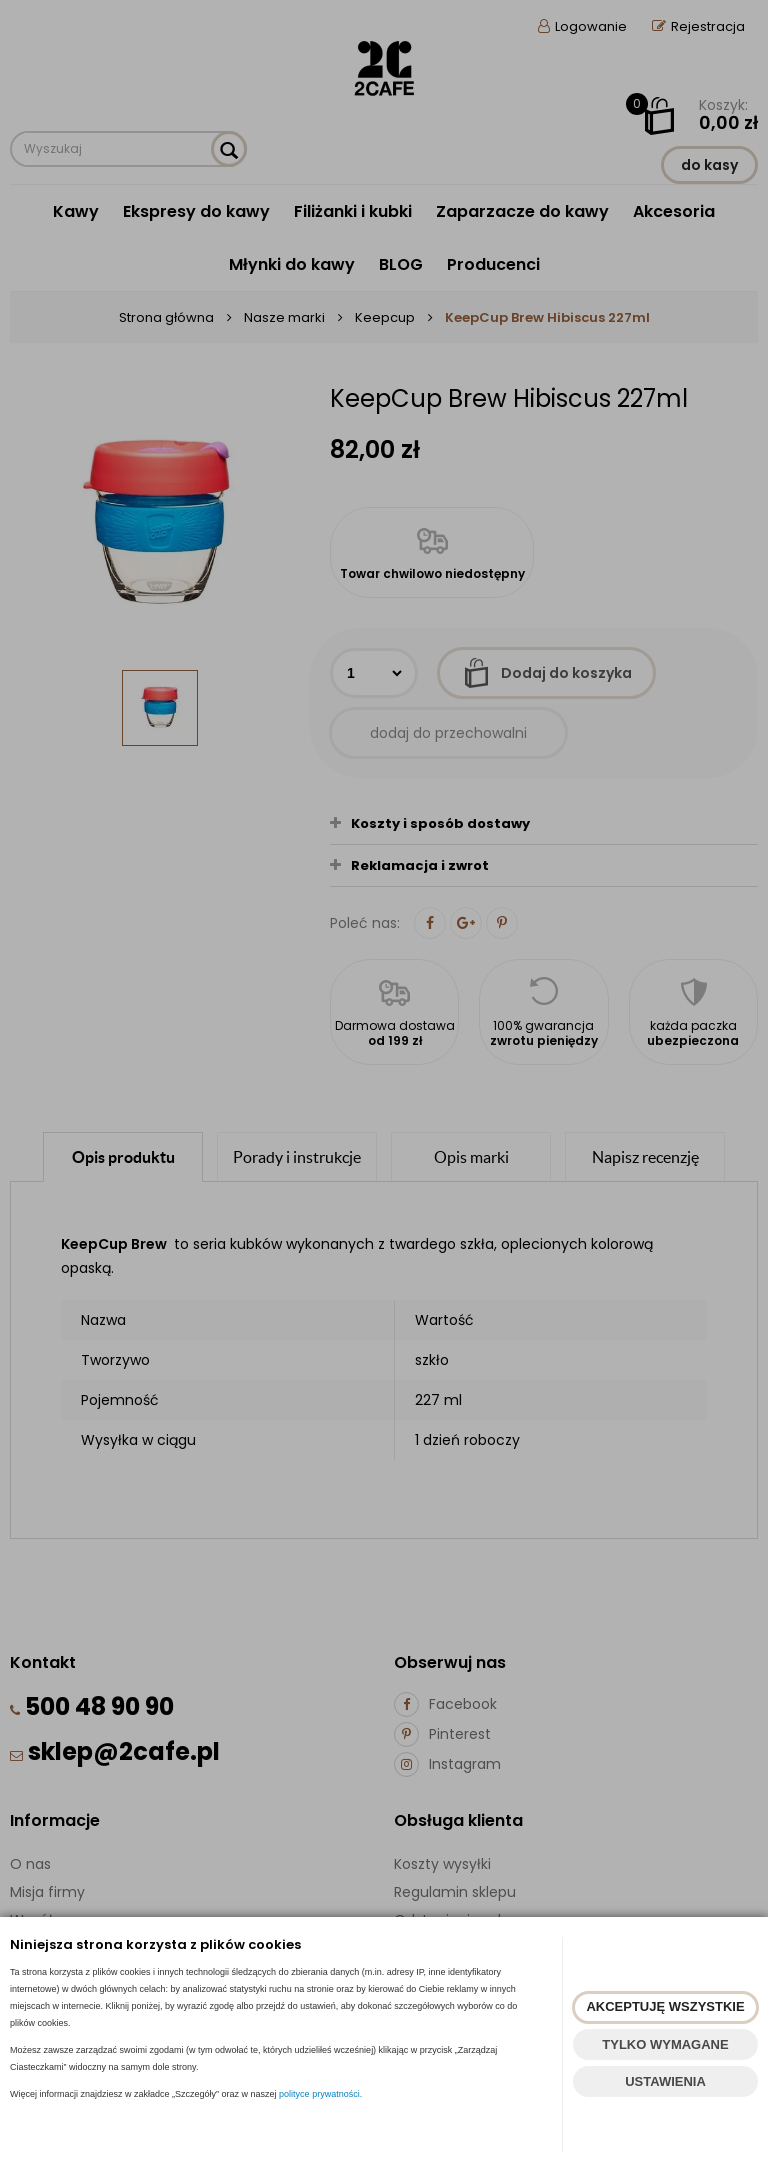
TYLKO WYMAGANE (665, 2044)
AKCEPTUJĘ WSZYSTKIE (665, 2006)
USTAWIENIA (665, 2081)
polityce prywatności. (320, 2094)
